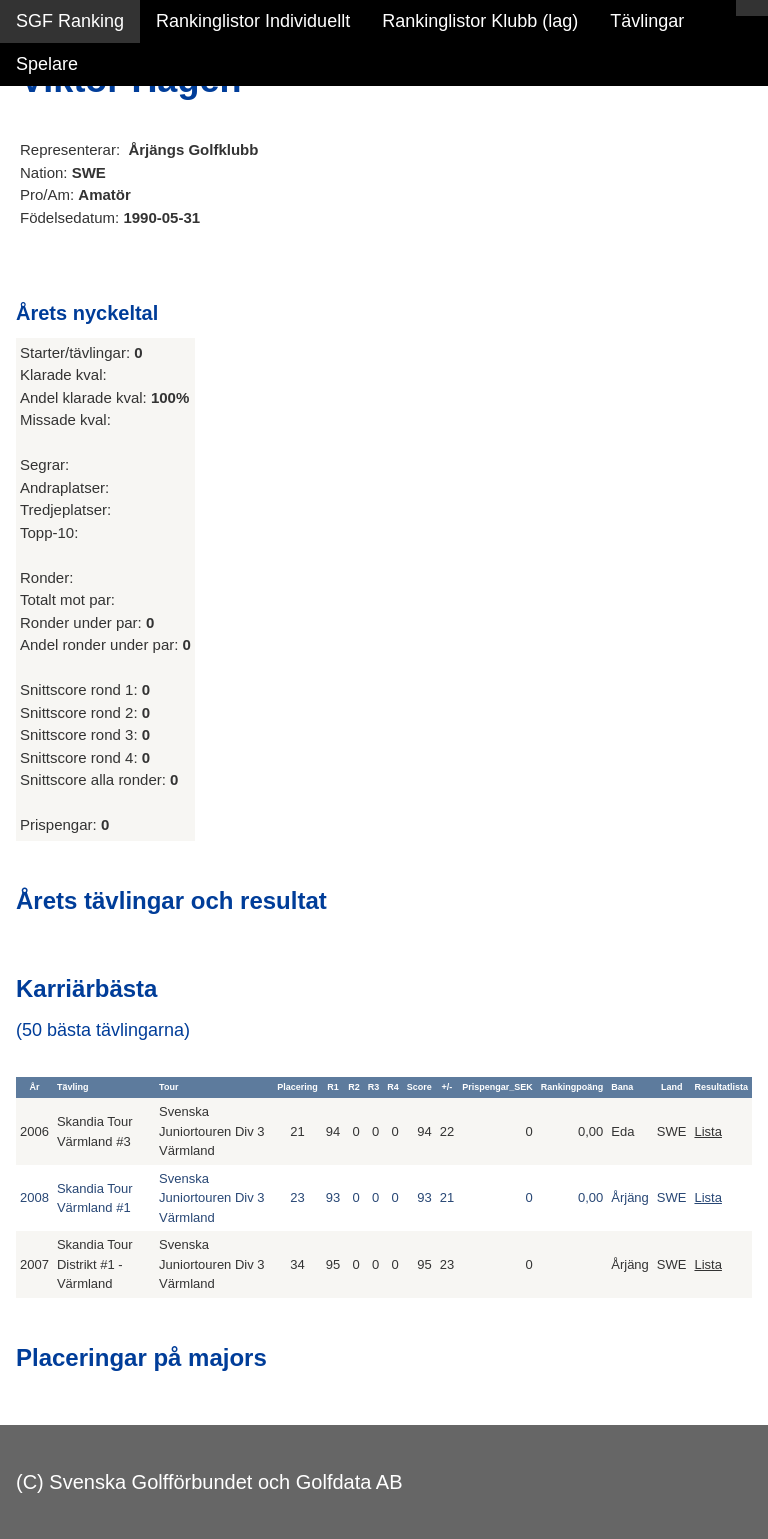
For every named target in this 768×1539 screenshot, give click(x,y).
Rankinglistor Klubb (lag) (480, 21)
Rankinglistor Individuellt (253, 21)
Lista (707, 1131)
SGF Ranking (70, 21)
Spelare (47, 64)
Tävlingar (647, 21)
